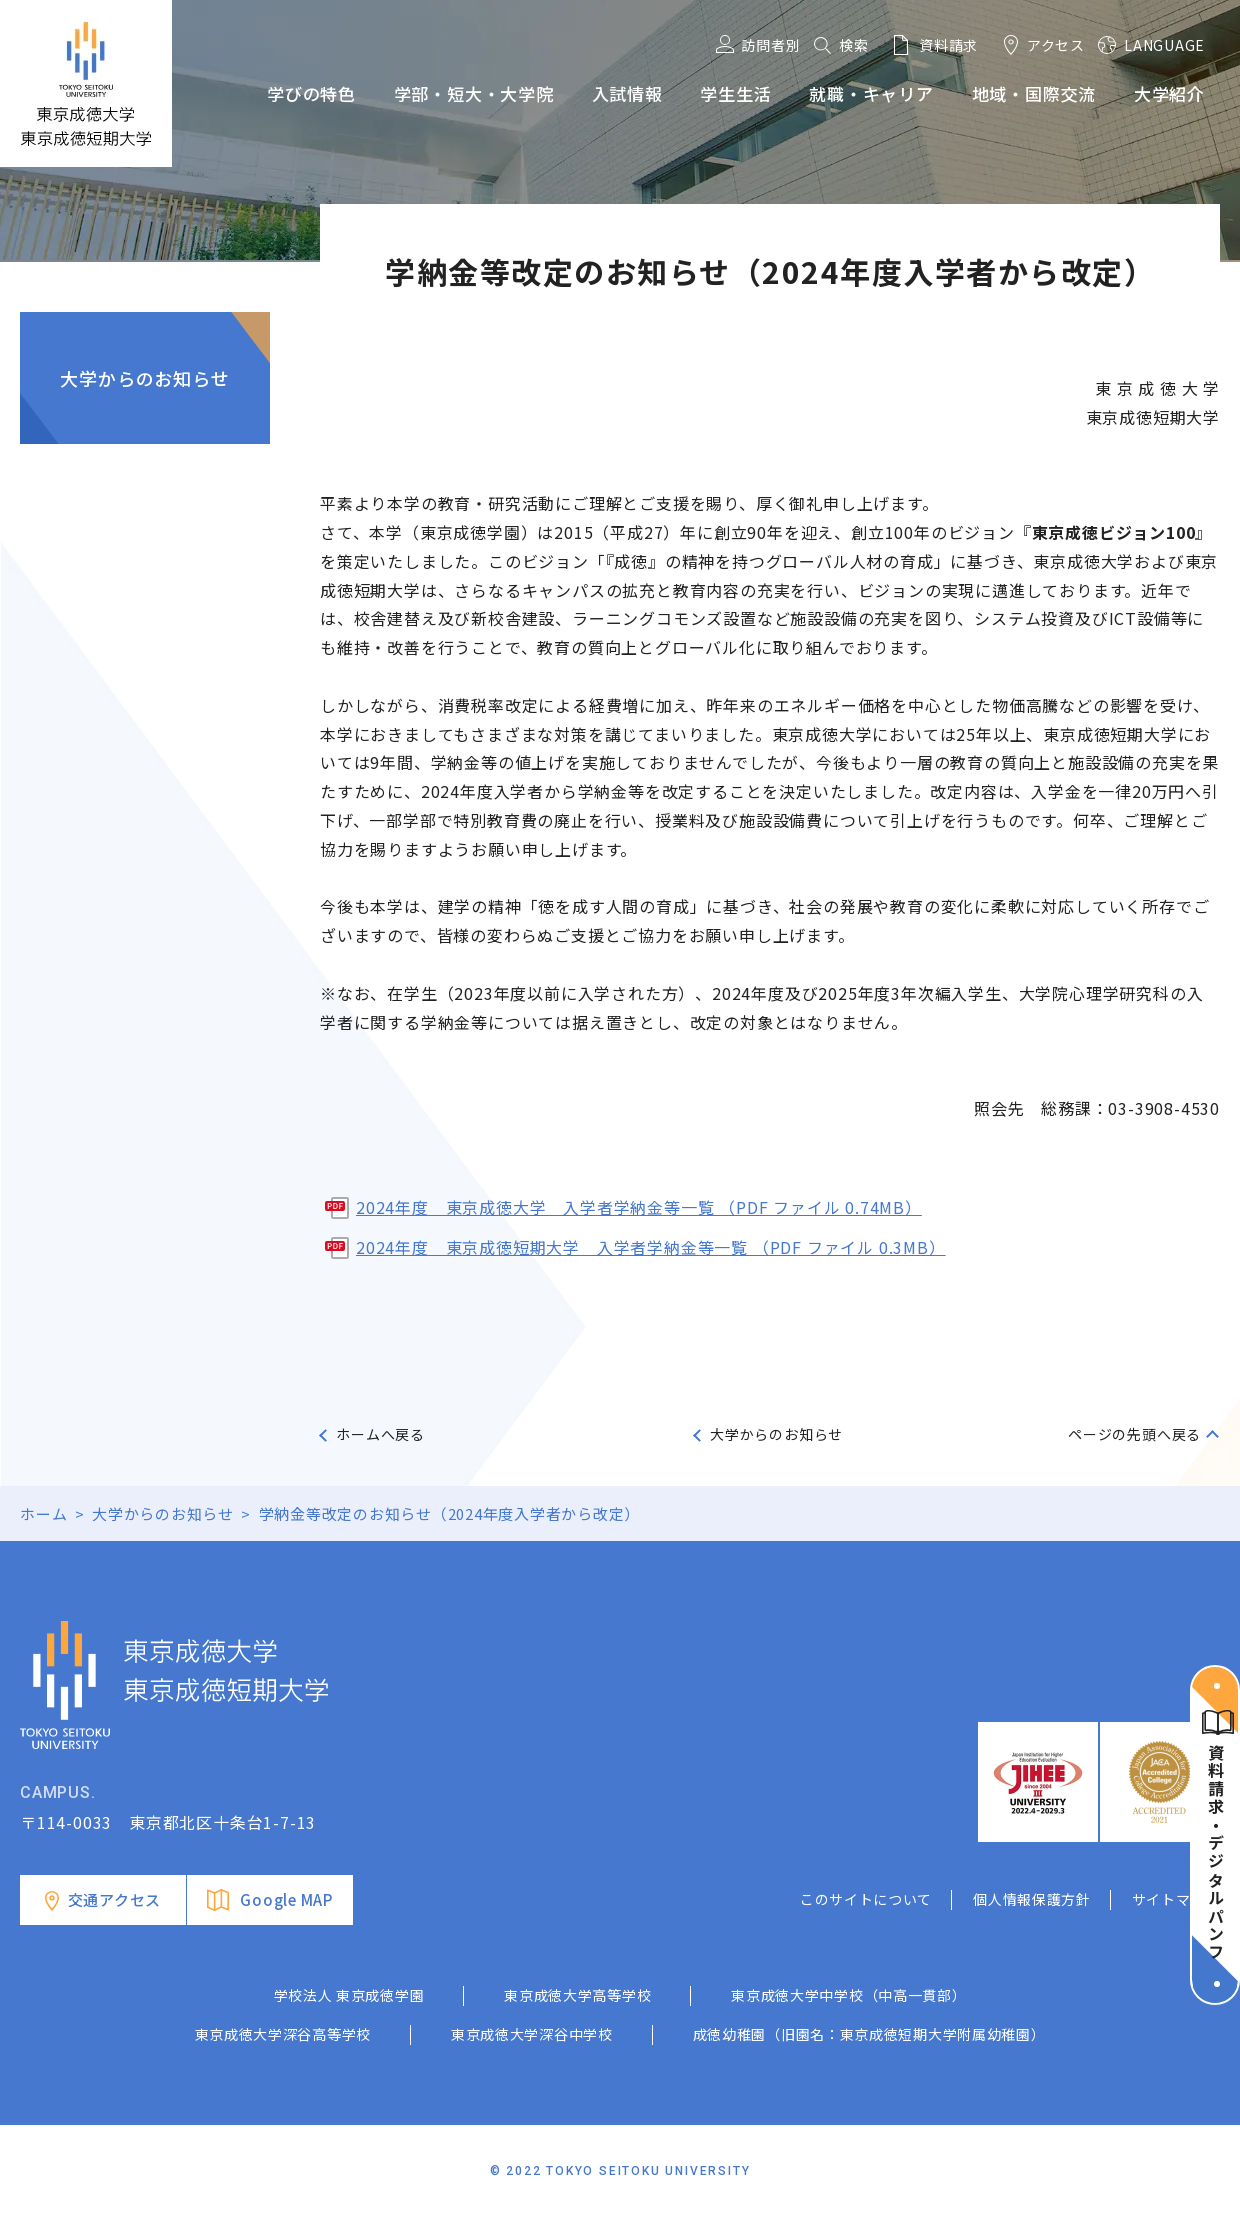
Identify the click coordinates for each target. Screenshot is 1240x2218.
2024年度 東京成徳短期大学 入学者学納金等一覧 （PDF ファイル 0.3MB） (651, 1247)
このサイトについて (866, 1899)
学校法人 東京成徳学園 (349, 1995)
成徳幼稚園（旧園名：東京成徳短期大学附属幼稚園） (869, 2034)
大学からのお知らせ (144, 378)
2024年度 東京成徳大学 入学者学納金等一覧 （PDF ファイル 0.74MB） (639, 1207)
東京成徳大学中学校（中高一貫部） (848, 1995)
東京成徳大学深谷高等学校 (283, 2034)
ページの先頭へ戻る (1134, 1434)
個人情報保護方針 (1032, 1899)
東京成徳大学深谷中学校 (532, 2034)
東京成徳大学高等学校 (577, 1995)
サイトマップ (1176, 1899)
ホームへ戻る (380, 1434)
